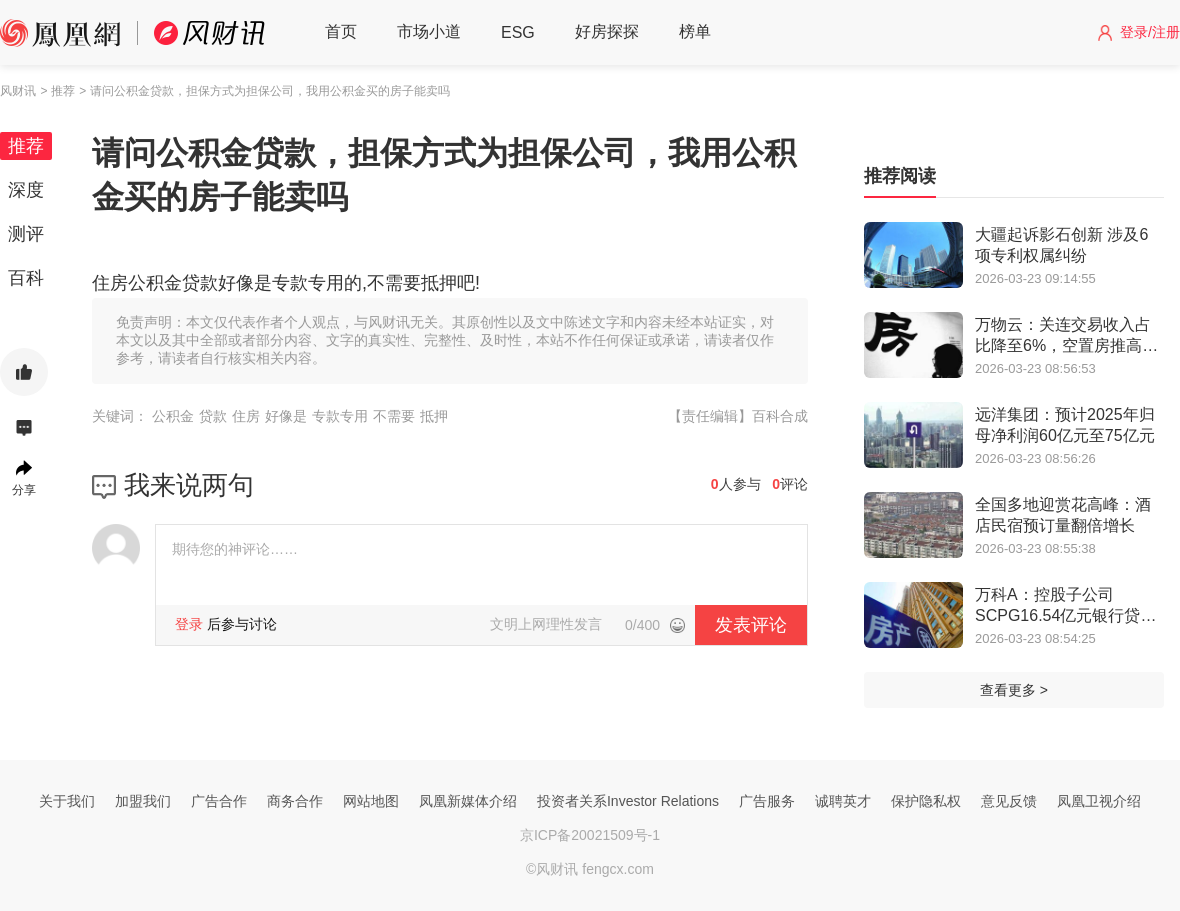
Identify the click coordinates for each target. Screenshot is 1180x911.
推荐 (26, 146)
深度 (26, 190)
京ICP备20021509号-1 (590, 835)
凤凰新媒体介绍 (468, 801)
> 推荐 (57, 91)
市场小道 (429, 31)
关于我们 (67, 801)
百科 (26, 278)
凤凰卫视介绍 (1099, 801)
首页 (341, 31)
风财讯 (18, 91)
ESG (518, 32)
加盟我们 (143, 801)
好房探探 (607, 31)
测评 (26, 234)
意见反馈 (1009, 801)
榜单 (695, 31)
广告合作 (219, 801)
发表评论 (751, 625)
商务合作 (295, 801)
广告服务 (767, 801)
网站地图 (371, 801)
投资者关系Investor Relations (628, 801)
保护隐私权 (926, 801)
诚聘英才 (843, 801)
